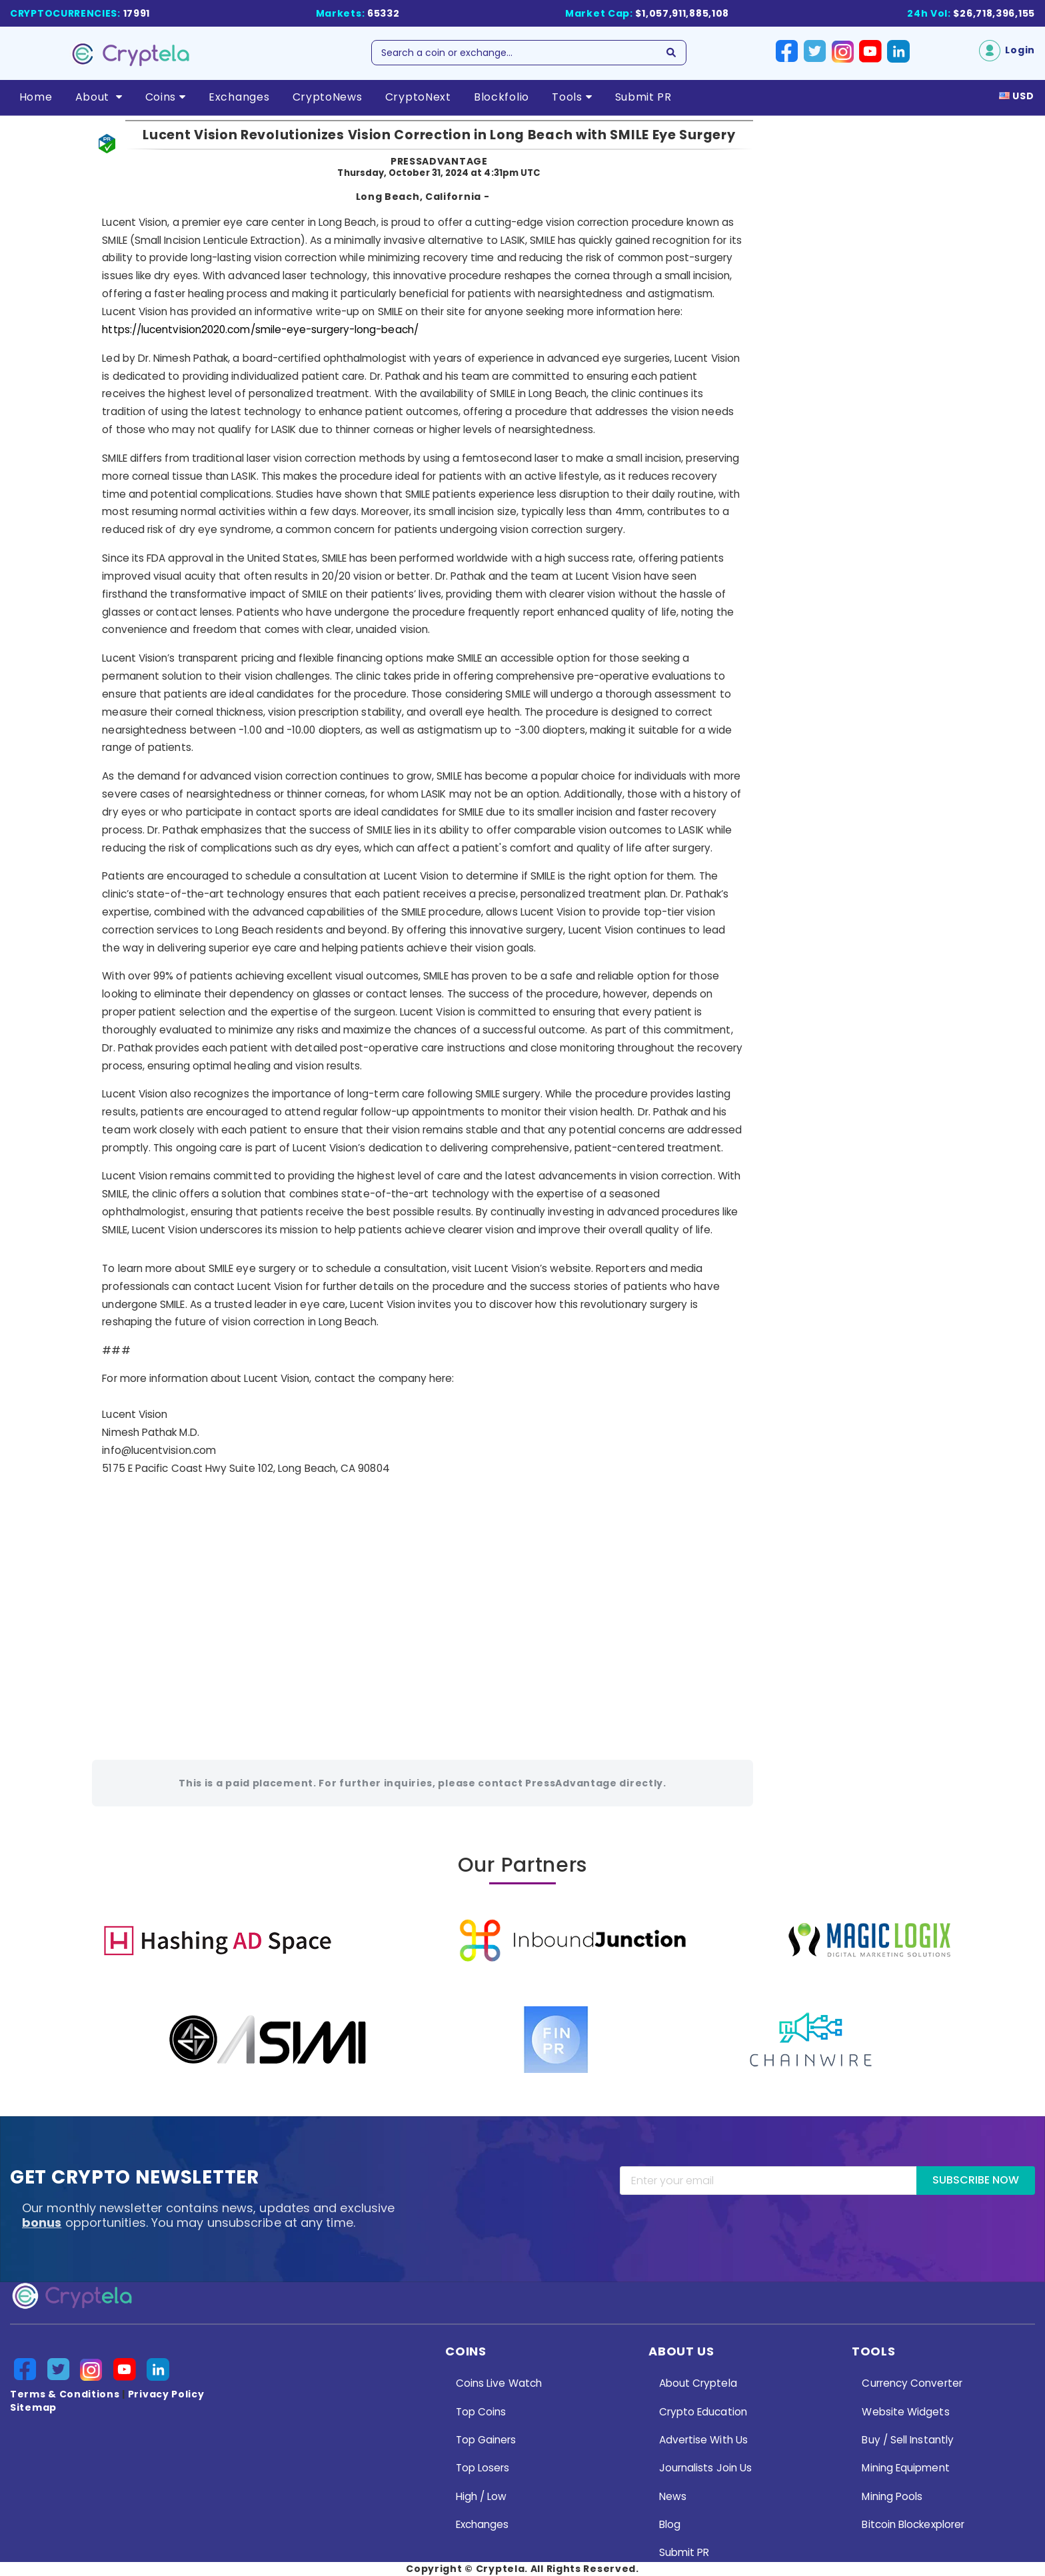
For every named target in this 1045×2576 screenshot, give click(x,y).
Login (1007, 50)
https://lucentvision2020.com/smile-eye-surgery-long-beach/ (260, 329)
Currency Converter (912, 2383)
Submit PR (643, 97)
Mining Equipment (905, 2468)
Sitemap (33, 2407)
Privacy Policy (166, 2394)
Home (36, 97)
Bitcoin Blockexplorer (913, 2524)
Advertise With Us (703, 2440)
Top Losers (483, 2468)
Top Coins (481, 2412)
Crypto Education (703, 2412)
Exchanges (239, 97)
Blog (669, 2524)
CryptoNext (418, 97)
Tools (572, 97)
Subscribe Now (975, 2180)
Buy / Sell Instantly (908, 2440)
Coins (165, 97)
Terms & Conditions (65, 2394)
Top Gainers (486, 2440)
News (672, 2496)
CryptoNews (328, 97)
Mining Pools (892, 2496)
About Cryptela (698, 2383)
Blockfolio (501, 97)
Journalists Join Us (705, 2468)
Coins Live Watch (499, 2383)
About (99, 97)
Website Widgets (905, 2412)
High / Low (481, 2496)
